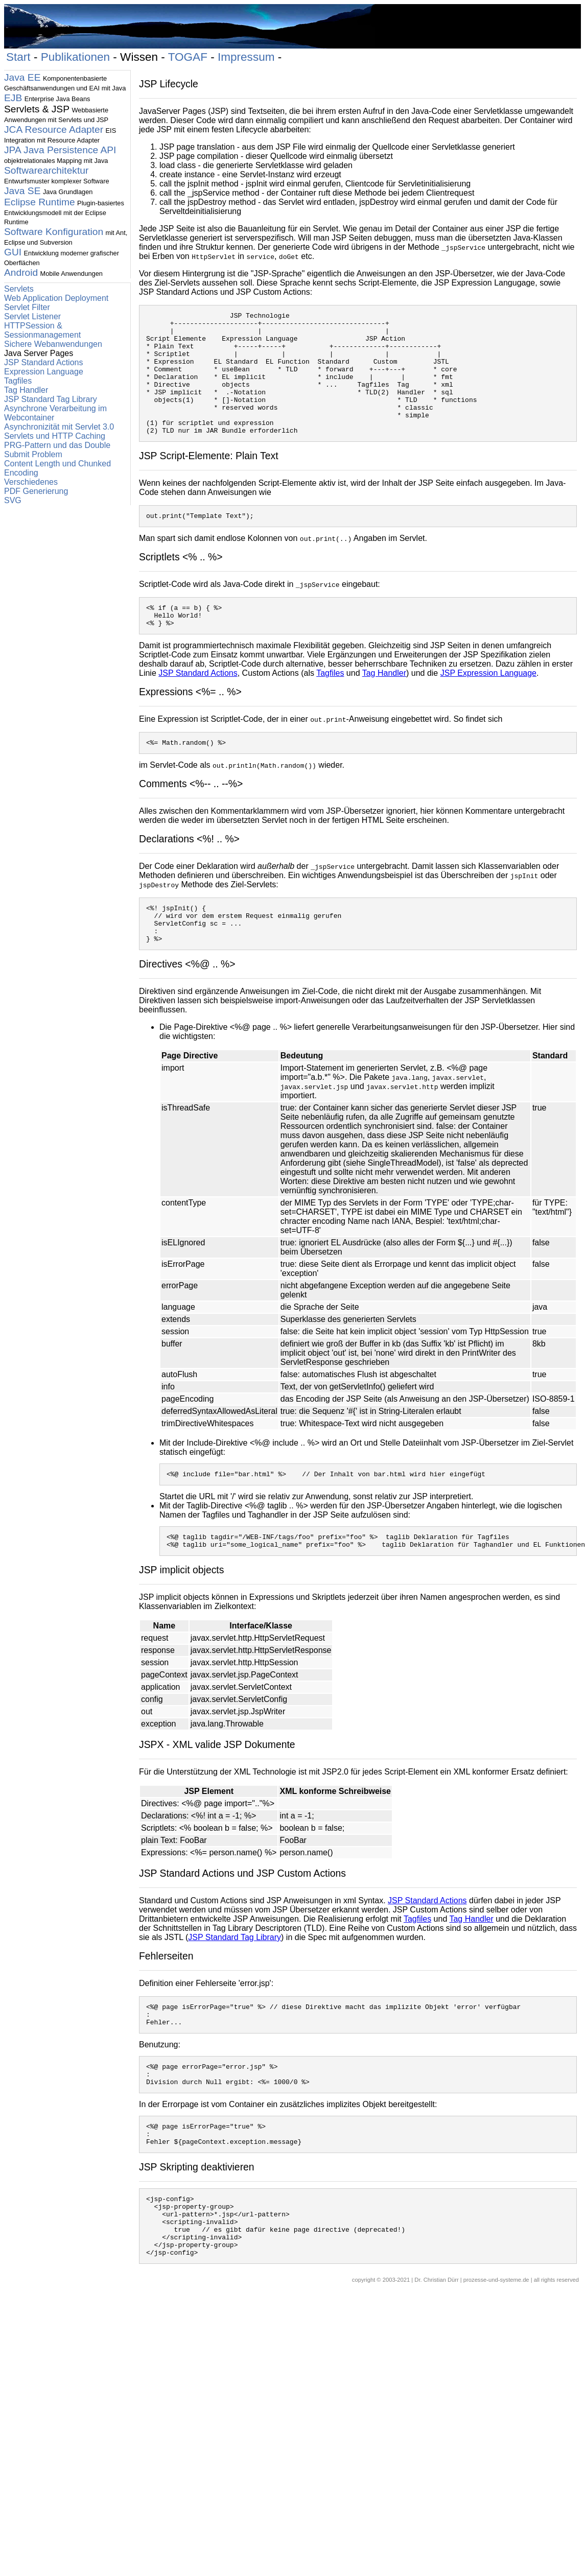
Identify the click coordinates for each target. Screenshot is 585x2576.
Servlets (19, 289)
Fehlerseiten (166, 2000)
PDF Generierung (36, 491)
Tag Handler (26, 390)
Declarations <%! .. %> (189, 871)
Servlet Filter (27, 307)
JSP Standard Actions (43, 362)
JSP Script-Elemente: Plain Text (208, 480)
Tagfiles (18, 380)
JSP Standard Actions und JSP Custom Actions (242, 1917)
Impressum (246, 57)
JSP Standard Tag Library (50, 399)
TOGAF (187, 57)
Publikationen (75, 57)
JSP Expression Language (488, 703)
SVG (12, 500)
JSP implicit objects (181, 1614)
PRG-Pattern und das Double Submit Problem (57, 450)
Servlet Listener (32, 316)
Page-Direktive (200, 1066)
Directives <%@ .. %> (187, 1003)
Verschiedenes (31, 482)
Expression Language (43, 371)
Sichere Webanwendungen (53, 344)
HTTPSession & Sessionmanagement (42, 330)
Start (18, 57)
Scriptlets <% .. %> (181, 582)
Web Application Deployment (56, 298)
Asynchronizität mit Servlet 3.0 (59, 426)
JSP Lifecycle (168, 83)
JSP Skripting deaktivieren (196, 2225)
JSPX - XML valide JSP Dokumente (217, 1788)
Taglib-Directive (214, 1547)
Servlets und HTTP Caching (54, 436)
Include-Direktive (216, 1482)
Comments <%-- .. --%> (191, 815)
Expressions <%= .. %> (190, 722)
